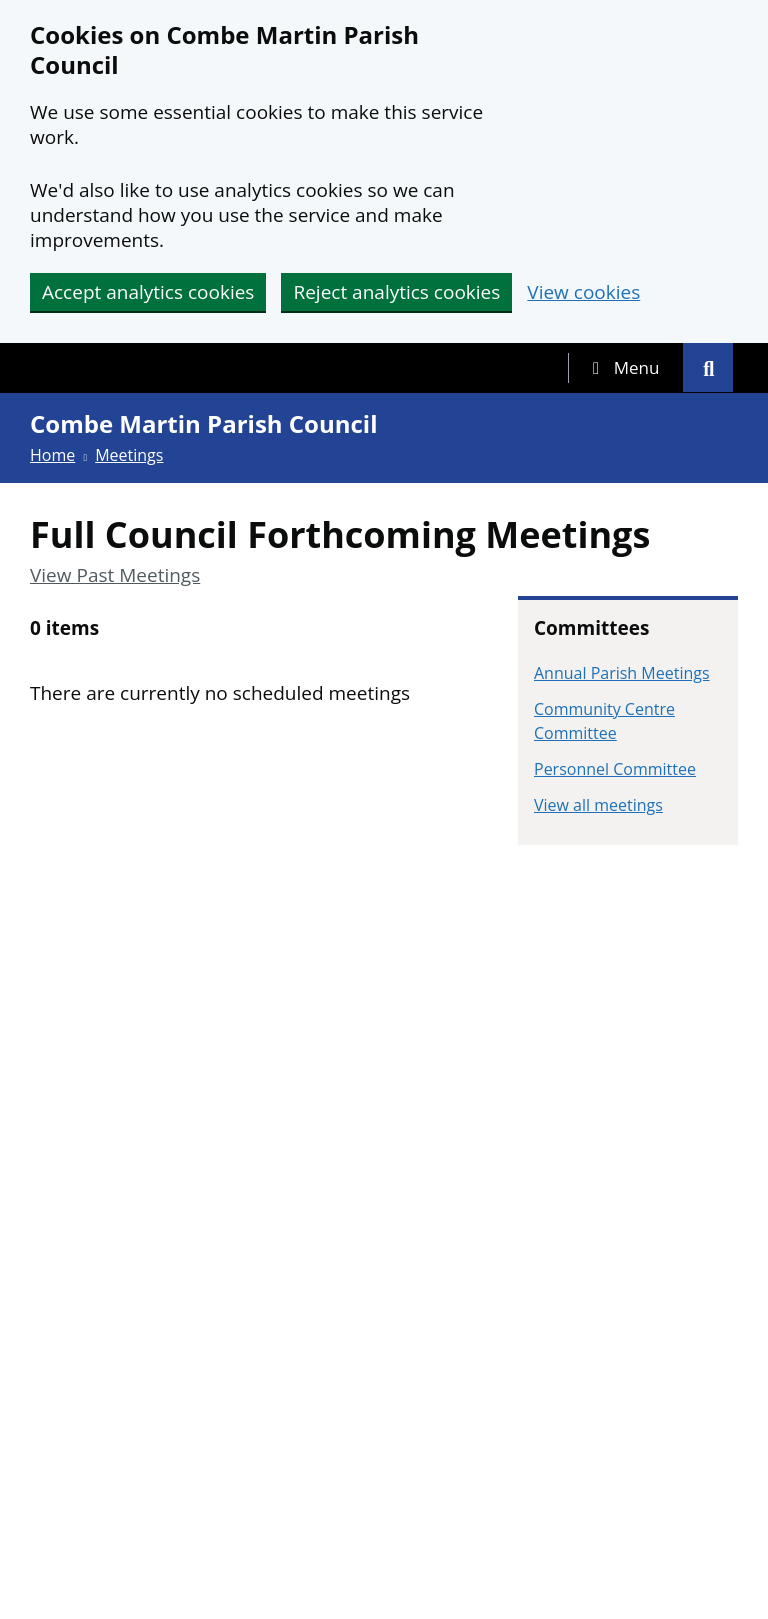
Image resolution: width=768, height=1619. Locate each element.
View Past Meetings (115, 575)
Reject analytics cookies (396, 292)
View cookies (583, 292)
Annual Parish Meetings (622, 673)
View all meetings (598, 805)
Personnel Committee (615, 769)
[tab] (626, 368)
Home (52, 455)
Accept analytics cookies (148, 292)
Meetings (129, 455)
